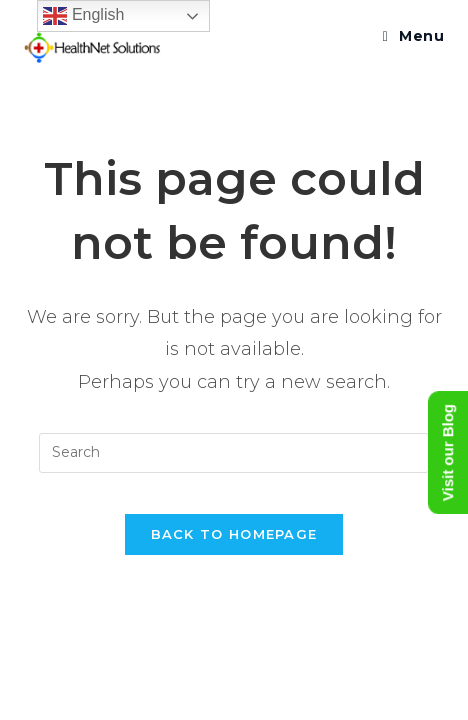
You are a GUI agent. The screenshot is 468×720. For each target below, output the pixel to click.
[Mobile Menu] (414, 36)
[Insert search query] (234, 453)
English (83, 16)
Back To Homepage (234, 534)
